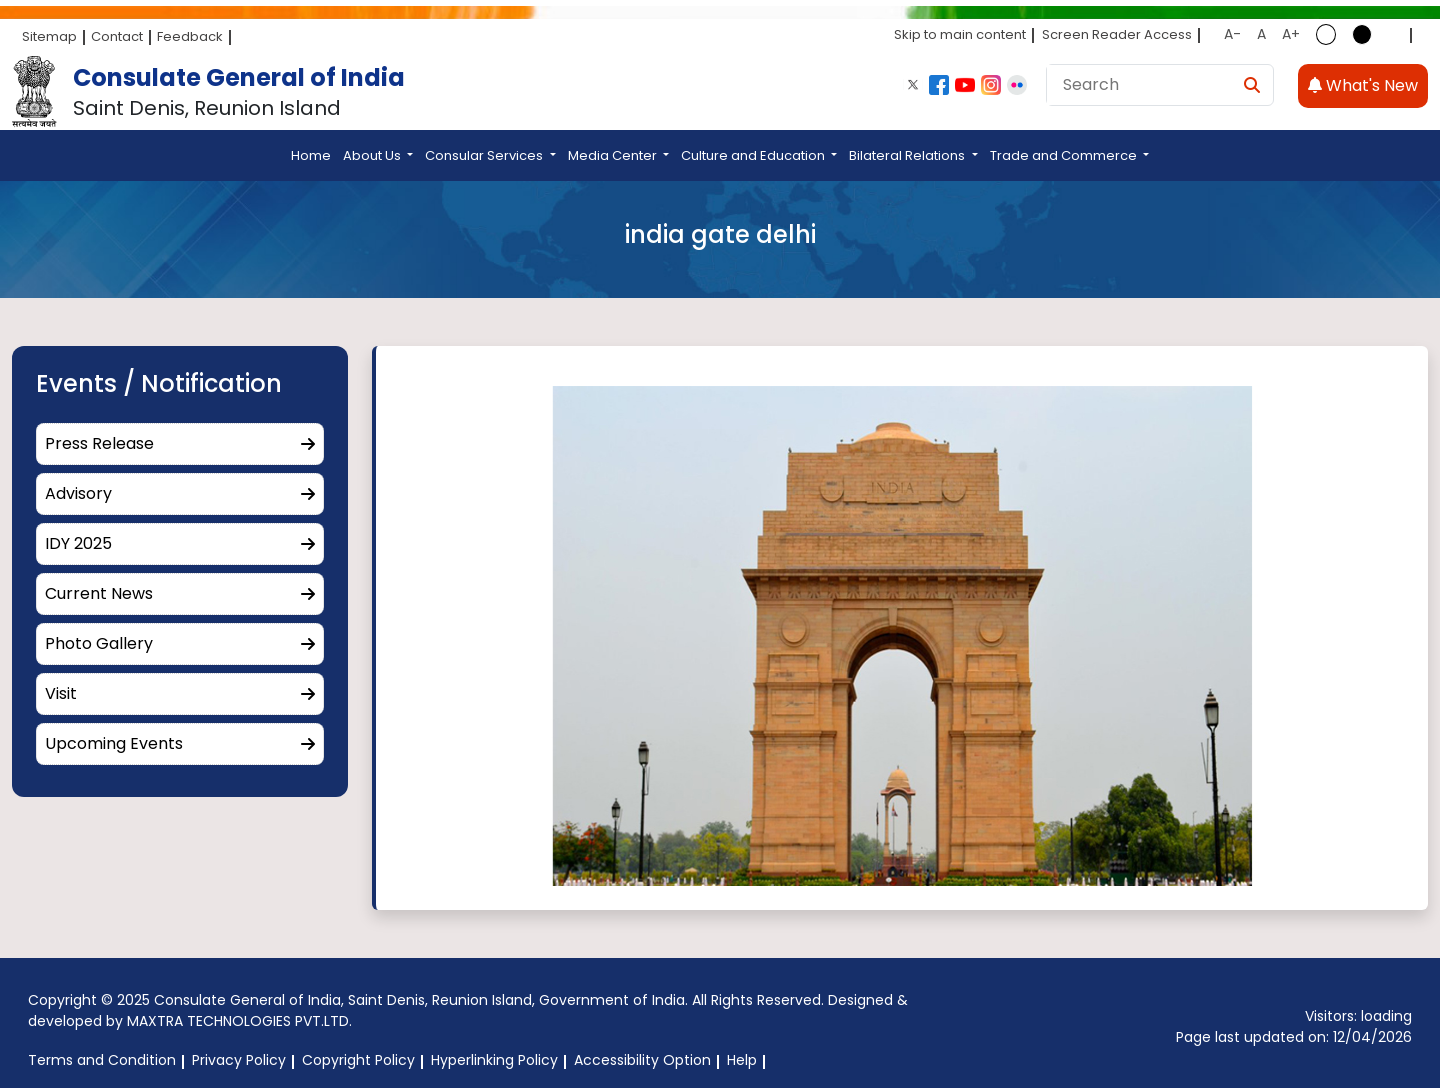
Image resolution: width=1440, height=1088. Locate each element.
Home (311, 155)
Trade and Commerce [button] (1065, 155)
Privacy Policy (239, 1060)
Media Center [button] (614, 155)
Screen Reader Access (1117, 34)
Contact (117, 36)
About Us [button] (373, 155)
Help (742, 1060)
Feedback (190, 36)
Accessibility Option (642, 1060)
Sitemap (49, 36)
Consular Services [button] (485, 155)
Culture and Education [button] (754, 155)
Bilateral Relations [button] (908, 155)
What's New (1363, 85)
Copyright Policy (358, 1060)
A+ (1291, 34)
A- (1232, 34)
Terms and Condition (102, 1060)
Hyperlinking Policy (494, 1060)
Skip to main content (960, 34)
